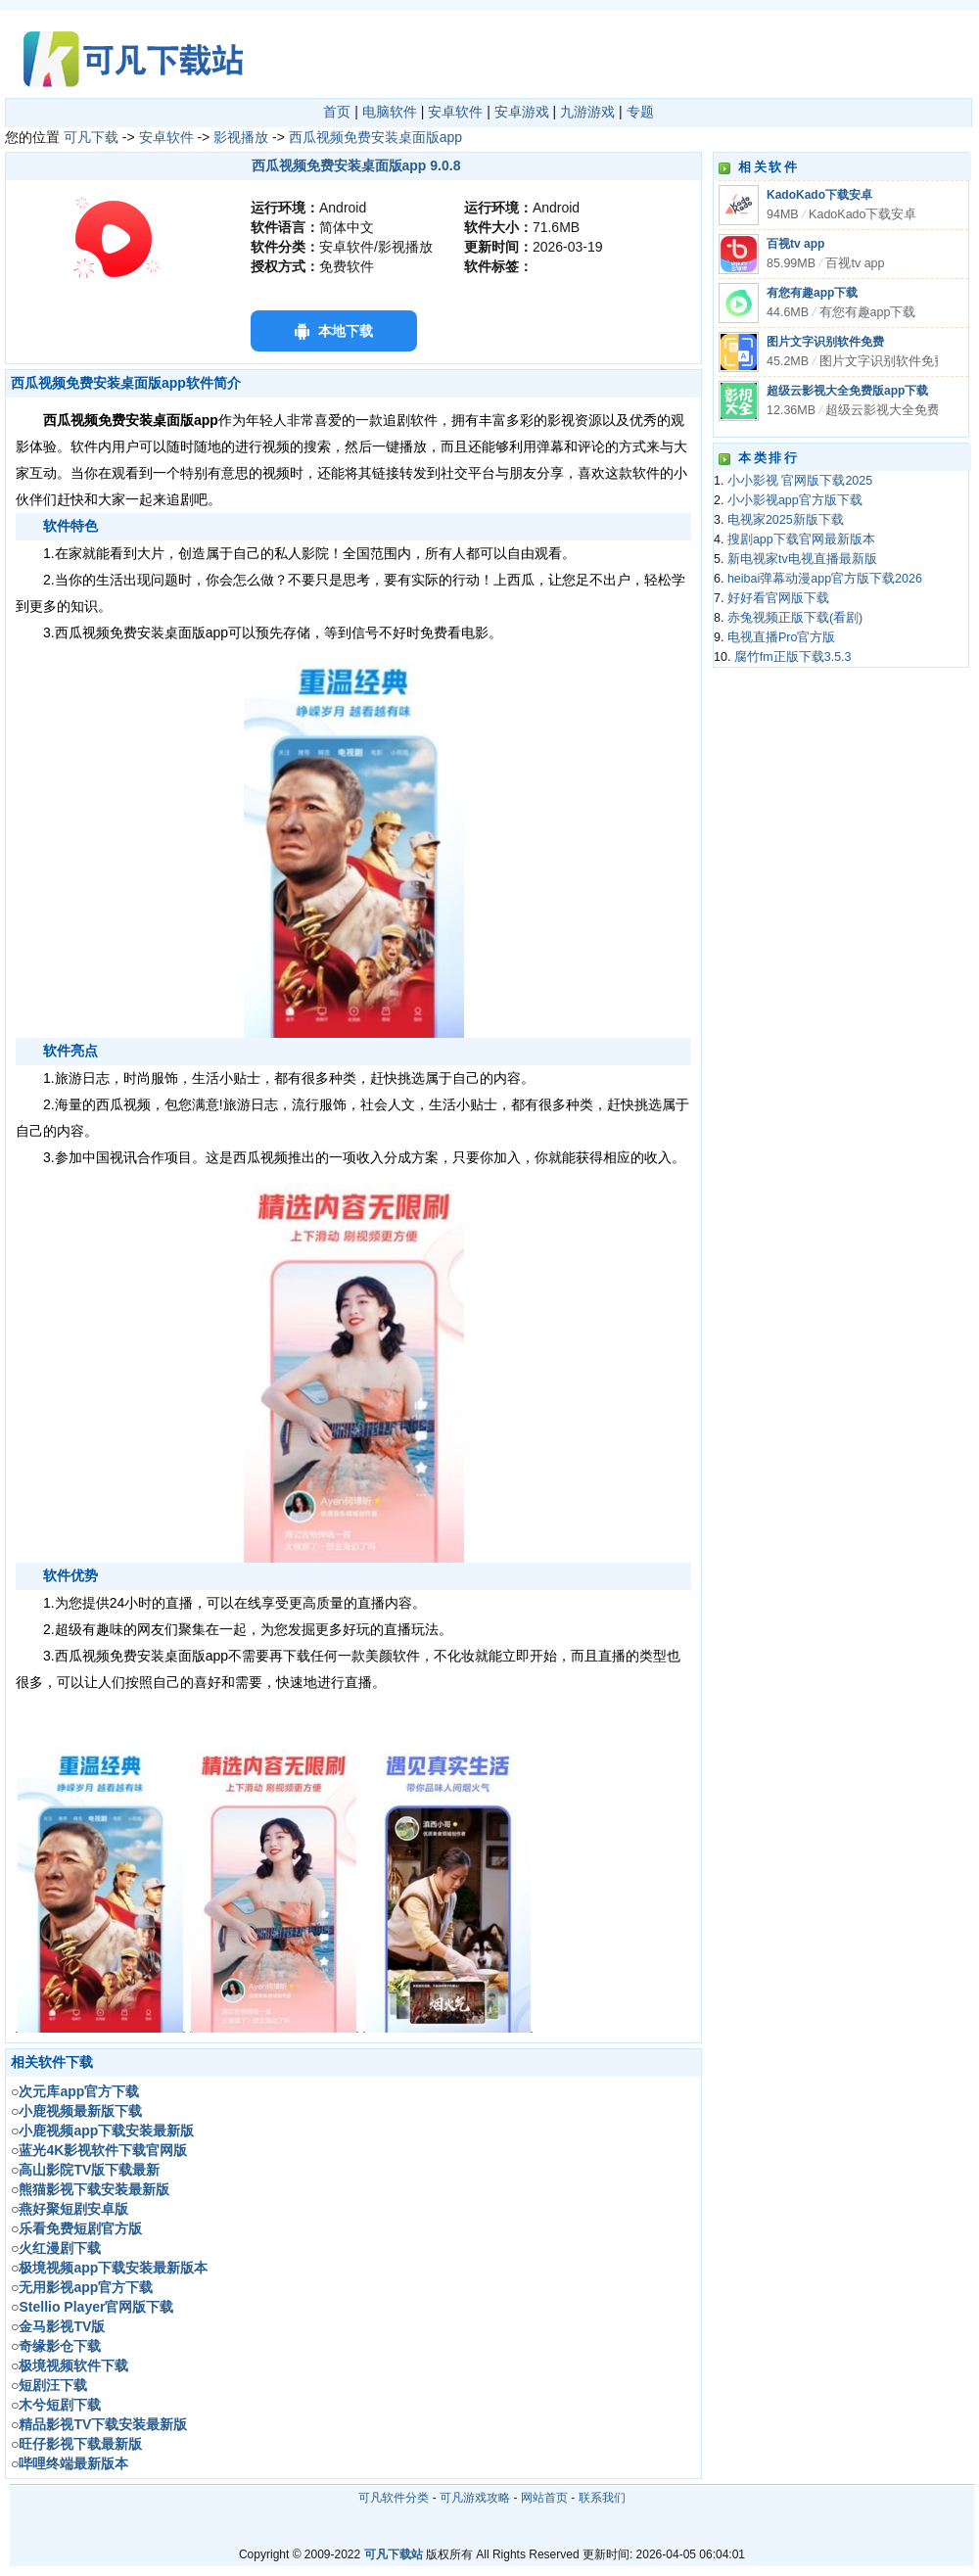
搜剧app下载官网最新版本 (801, 539)
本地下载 (345, 331)
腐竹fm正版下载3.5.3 (793, 657)
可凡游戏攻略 (475, 2498)
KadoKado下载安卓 (819, 195)
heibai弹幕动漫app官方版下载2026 (824, 578)
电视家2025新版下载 (785, 520)
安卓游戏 (521, 111)
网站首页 (544, 2498)
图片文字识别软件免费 (825, 342)
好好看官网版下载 (778, 598)
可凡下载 (91, 137)
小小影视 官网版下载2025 (799, 481)
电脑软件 (389, 111)
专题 (640, 111)
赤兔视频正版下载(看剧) (794, 618)
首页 (336, 111)
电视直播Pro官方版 (781, 637)
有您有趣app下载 (812, 293)
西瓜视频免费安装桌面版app (375, 137)
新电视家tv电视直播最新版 (802, 559)
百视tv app (795, 244)
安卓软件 (455, 111)
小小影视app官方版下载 (794, 500)
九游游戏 (587, 111)
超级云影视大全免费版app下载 (847, 391)
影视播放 (240, 137)
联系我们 (602, 2498)
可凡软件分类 (393, 2498)
